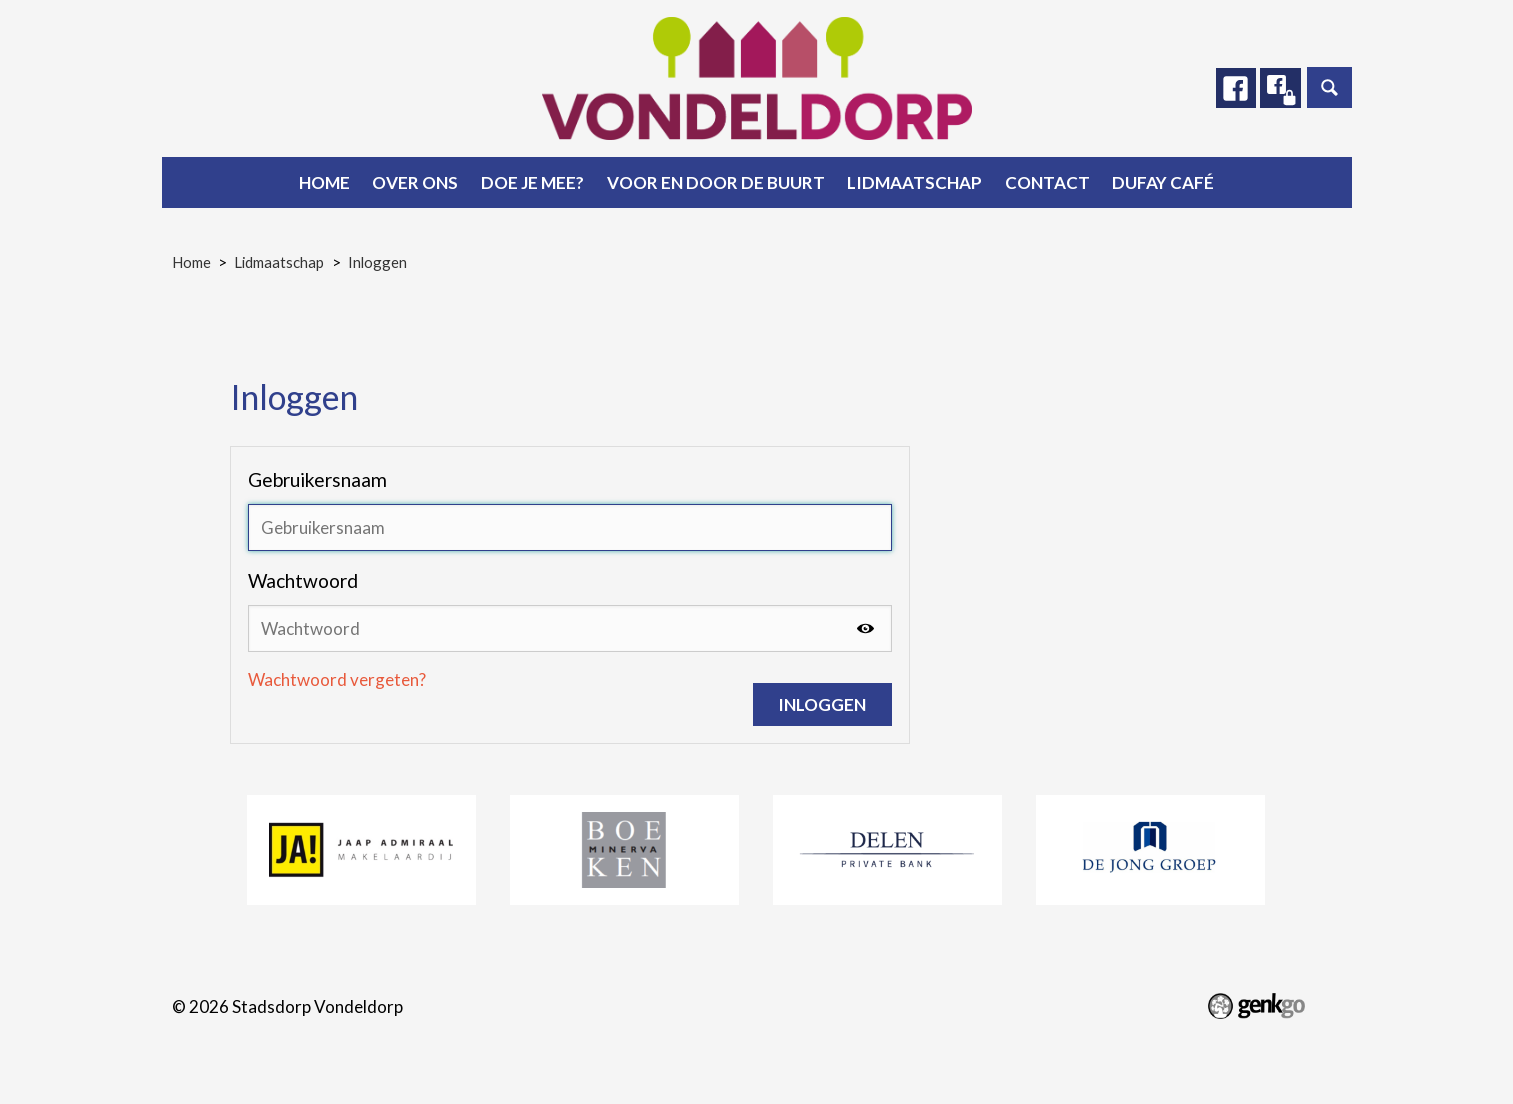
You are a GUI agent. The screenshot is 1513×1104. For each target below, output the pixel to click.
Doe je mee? (532, 182)
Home (324, 182)
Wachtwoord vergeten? (337, 679)
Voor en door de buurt (716, 182)
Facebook (1236, 88)
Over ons (415, 182)
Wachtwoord (303, 580)
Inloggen (377, 262)
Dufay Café (1163, 182)
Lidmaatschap (914, 182)
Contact (1047, 182)
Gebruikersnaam (317, 479)
